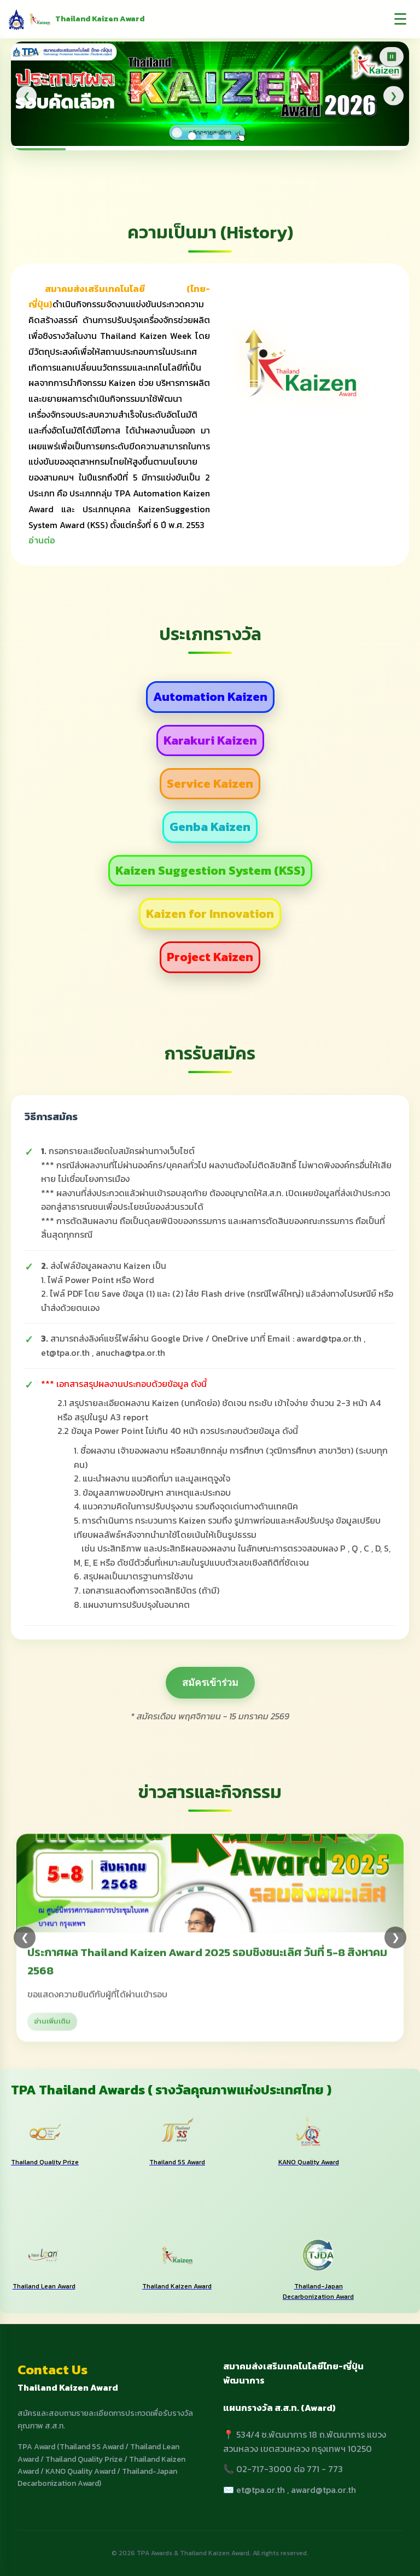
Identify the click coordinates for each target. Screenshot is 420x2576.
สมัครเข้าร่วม (210, 1682)
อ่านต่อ (41, 540)
